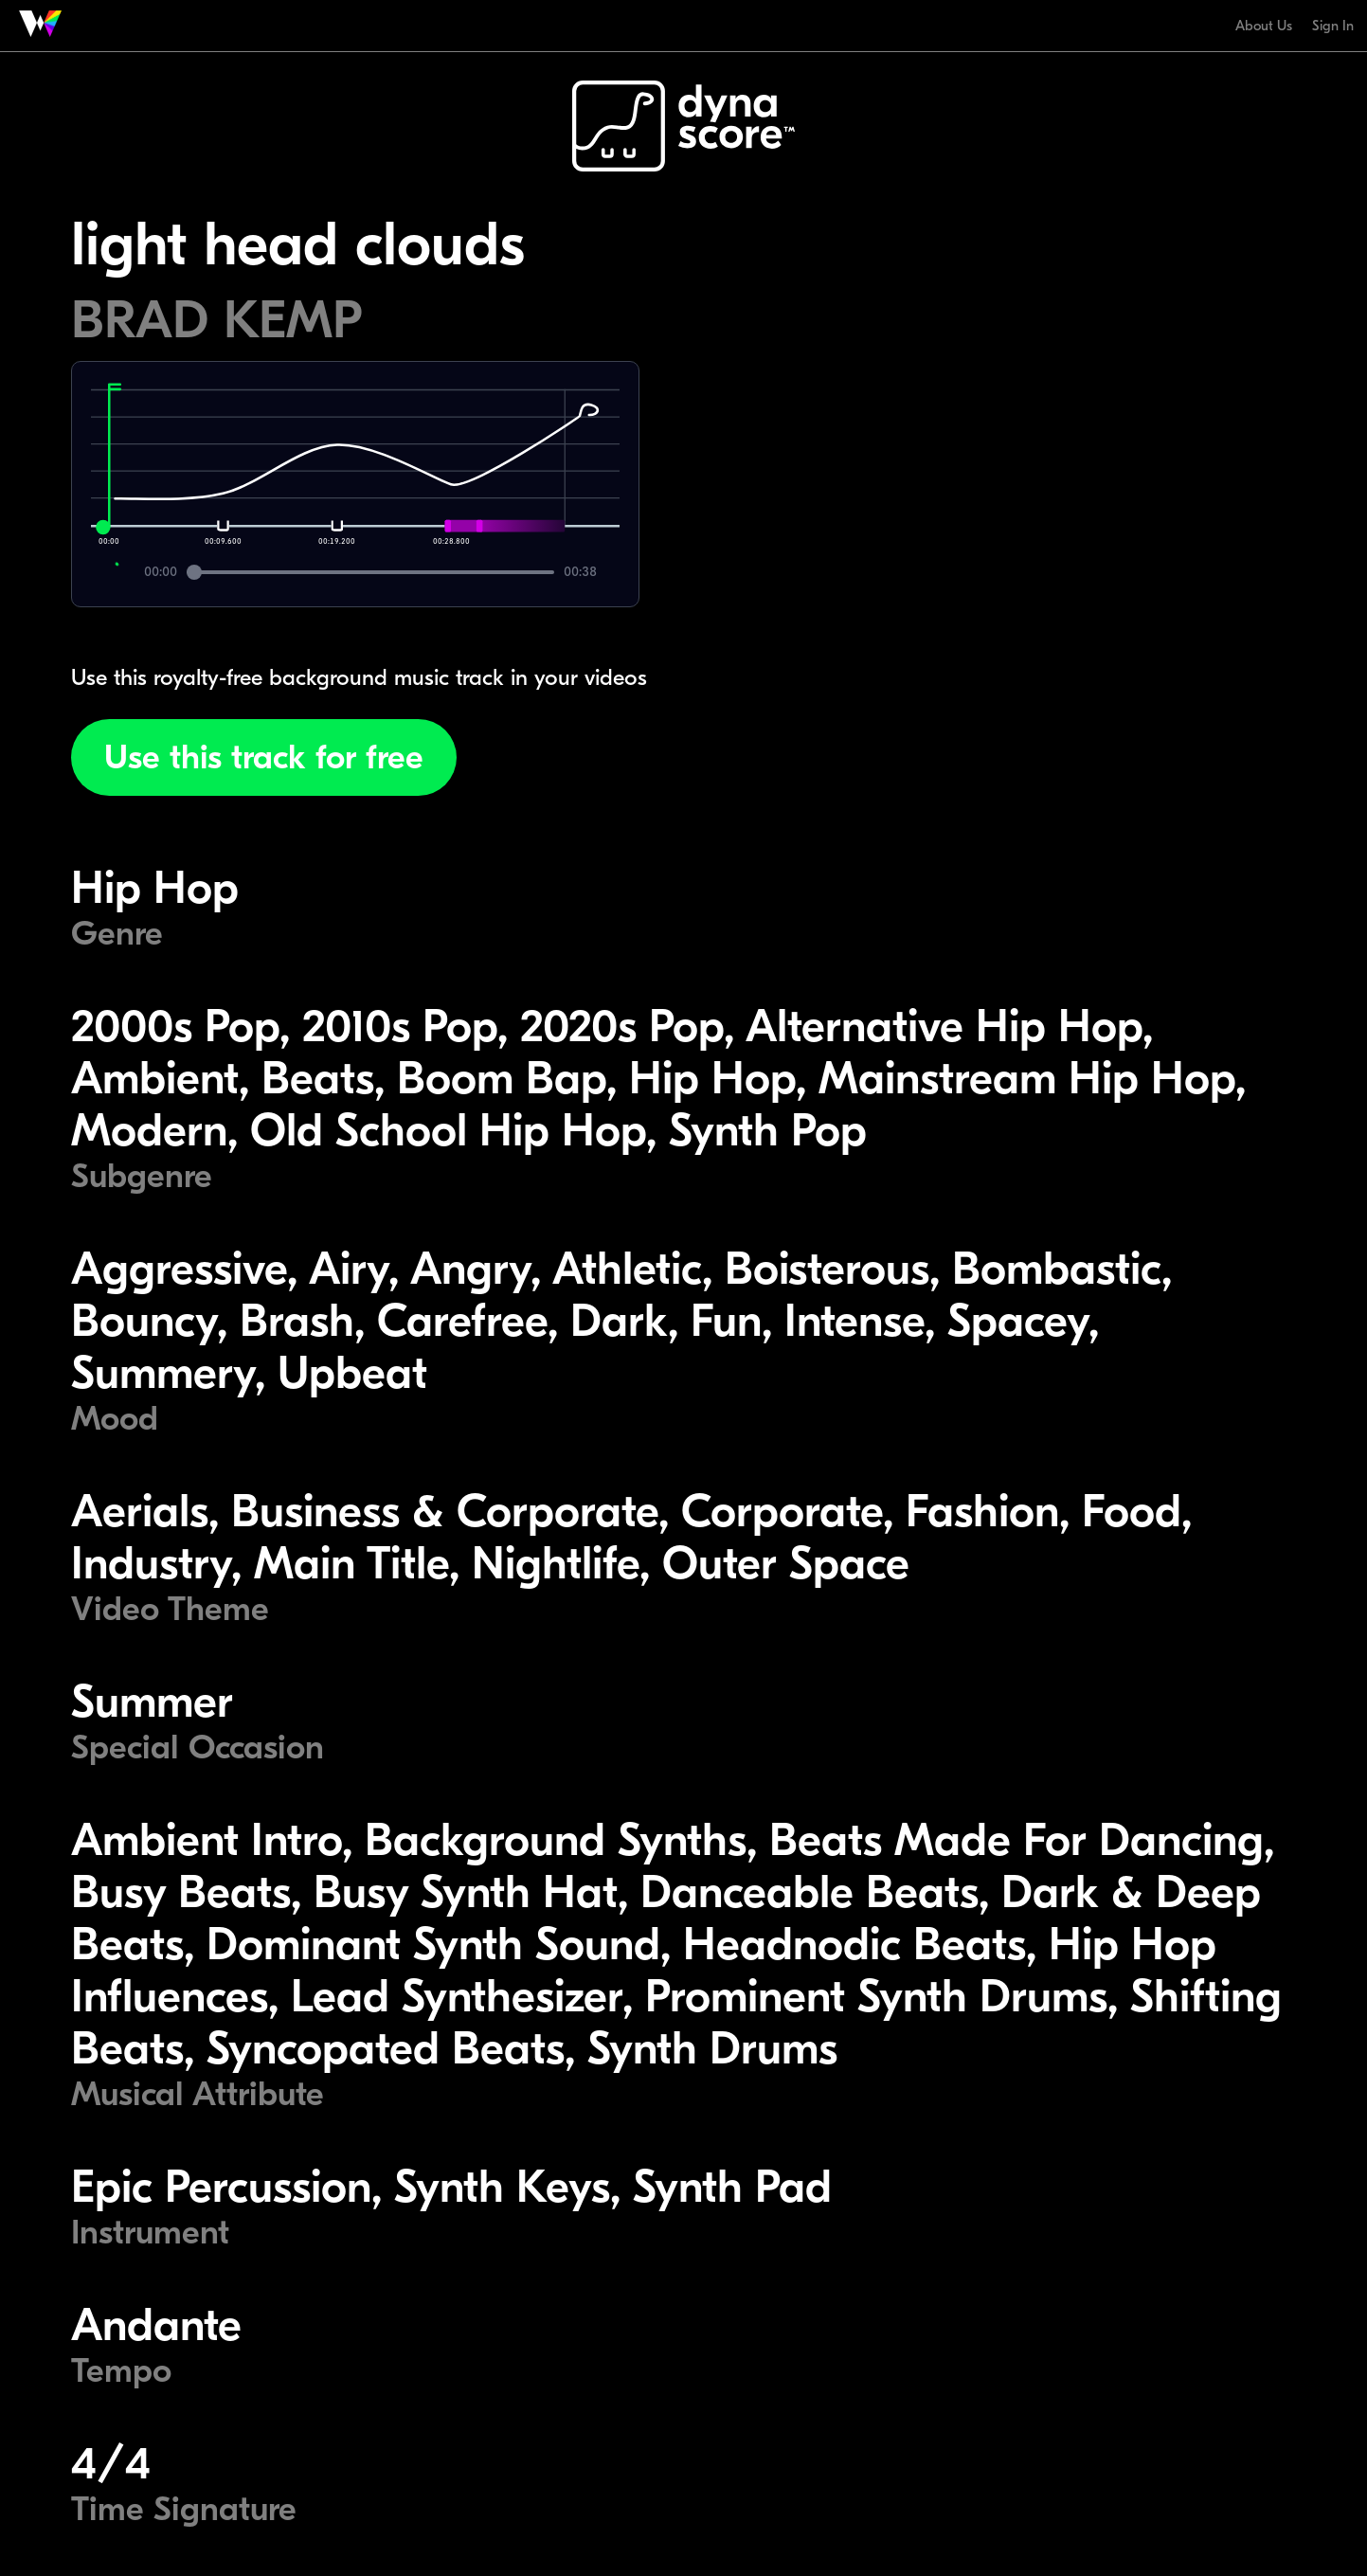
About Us (1263, 25)
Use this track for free (263, 757)
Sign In (1333, 25)
